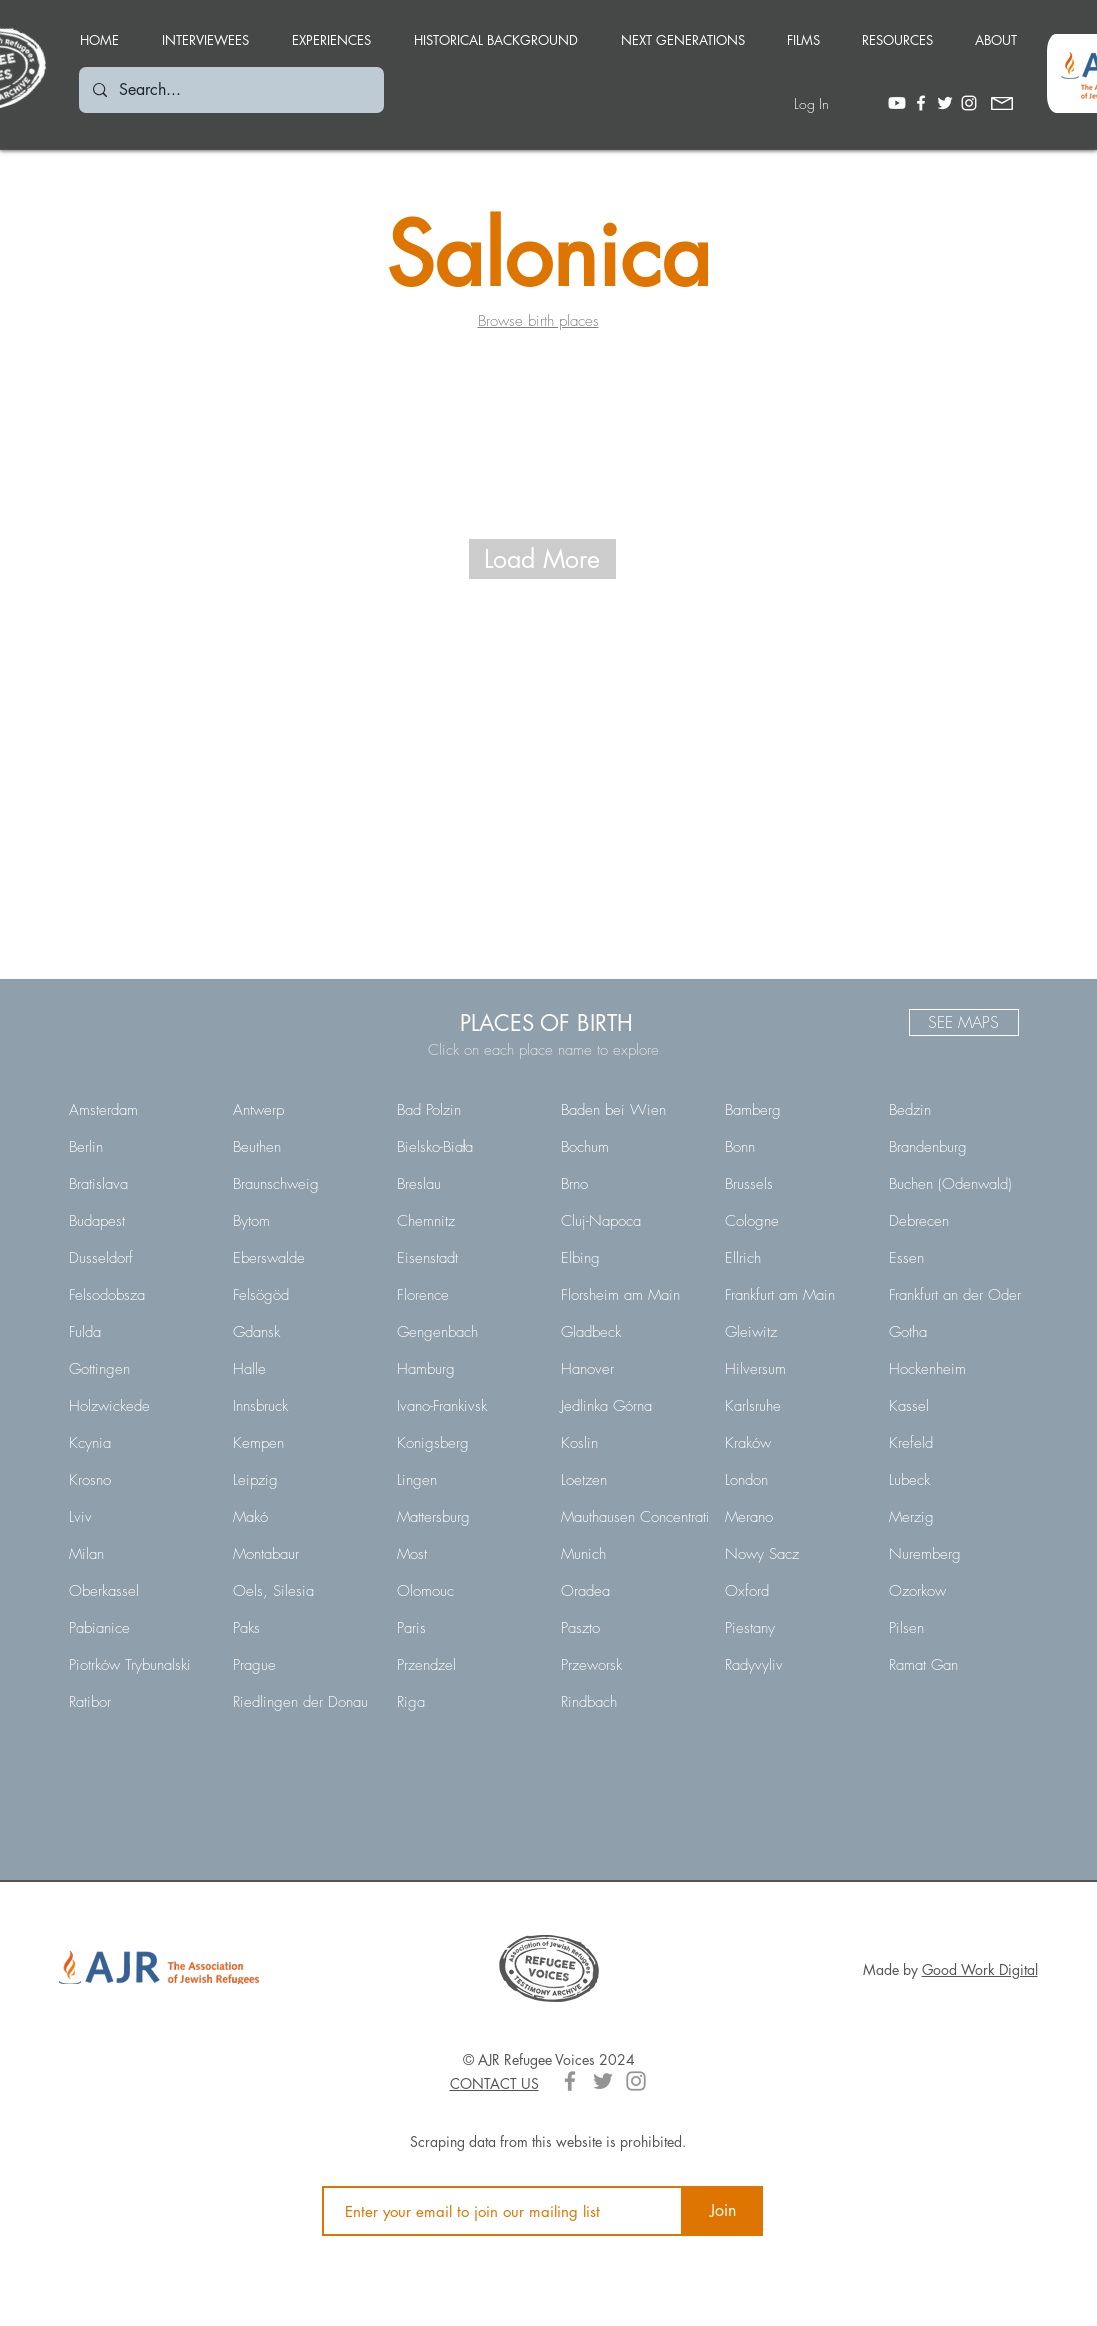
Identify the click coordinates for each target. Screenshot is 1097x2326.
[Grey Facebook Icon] (570, 2081)
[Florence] (465, 1295)
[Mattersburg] (465, 1517)
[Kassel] (957, 1406)
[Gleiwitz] (793, 1332)
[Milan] (137, 1554)
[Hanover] (629, 1369)
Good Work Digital (980, 1969)
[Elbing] (629, 1258)
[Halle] (301, 1369)
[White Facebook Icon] (921, 103)
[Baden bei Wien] (629, 1110)
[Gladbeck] (629, 1332)
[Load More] (542, 559)
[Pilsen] (957, 1628)
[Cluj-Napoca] (629, 1221)
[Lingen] (465, 1480)
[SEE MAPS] (964, 1022)
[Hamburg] (465, 1369)
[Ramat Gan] (957, 1665)
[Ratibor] (137, 1702)
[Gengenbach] (465, 1332)
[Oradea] (629, 1591)
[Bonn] (793, 1147)
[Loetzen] (629, 1480)
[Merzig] (957, 1517)
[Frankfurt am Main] (793, 1295)
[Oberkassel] (137, 1591)
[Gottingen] (137, 1369)
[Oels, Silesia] (301, 1591)
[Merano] (793, 1517)
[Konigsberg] (465, 1443)
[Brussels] (793, 1184)
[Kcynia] (137, 1443)
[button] (332, 31)
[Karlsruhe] (793, 1406)
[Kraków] (793, 1443)
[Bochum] (629, 1147)
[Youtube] (897, 103)
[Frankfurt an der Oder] (957, 1295)
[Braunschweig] (301, 1184)
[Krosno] (137, 1480)
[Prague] (301, 1665)
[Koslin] (629, 1443)
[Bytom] (301, 1221)
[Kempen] (301, 1443)
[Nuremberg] (957, 1554)
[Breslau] (465, 1184)
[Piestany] (793, 1628)
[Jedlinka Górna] (629, 1406)
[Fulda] (137, 1332)
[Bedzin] (957, 1110)
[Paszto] (629, 1628)
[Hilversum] (793, 1369)
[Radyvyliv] (793, 1665)
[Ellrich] (793, 1258)
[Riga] (465, 1702)
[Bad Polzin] (465, 1110)
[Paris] (465, 1628)
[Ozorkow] (957, 1591)
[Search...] (230, 90)
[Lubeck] (957, 1480)
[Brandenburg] (957, 1147)
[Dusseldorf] (137, 1258)
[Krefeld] (957, 1443)
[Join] (723, 2211)
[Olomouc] (465, 1591)
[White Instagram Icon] (969, 103)
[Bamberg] (793, 1110)
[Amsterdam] (137, 1110)
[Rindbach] (629, 1702)
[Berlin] (137, 1147)
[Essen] (957, 1258)
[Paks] (301, 1628)
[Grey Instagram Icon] (636, 2081)
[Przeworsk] (629, 1665)
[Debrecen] (957, 1221)
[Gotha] (957, 1332)
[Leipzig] (301, 1480)
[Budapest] (137, 1221)
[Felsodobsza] (137, 1295)
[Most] (465, 1554)
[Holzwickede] (137, 1406)
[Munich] (629, 1554)
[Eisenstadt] (465, 1258)
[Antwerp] (301, 1110)
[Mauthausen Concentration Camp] (664, 1517)
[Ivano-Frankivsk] (465, 1406)
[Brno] (629, 1184)
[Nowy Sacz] (793, 1554)
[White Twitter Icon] (945, 103)
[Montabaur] (301, 1554)
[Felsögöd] (301, 1295)
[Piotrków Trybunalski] (137, 1665)
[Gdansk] (301, 1332)
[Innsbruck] (301, 1406)
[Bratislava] (137, 1184)
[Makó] (301, 1517)
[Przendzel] (465, 1665)
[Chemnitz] (465, 1221)
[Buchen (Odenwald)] (957, 1184)
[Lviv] (137, 1517)
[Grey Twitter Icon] (603, 2081)
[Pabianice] (137, 1628)
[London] (793, 1480)
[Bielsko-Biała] (465, 1147)
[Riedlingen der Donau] (301, 1702)
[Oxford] (793, 1591)
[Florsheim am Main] (629, 1295)
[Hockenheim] (957, 1369)
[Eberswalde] (301, 1258)
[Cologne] (793, 1221)
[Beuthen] (301, 1147)
